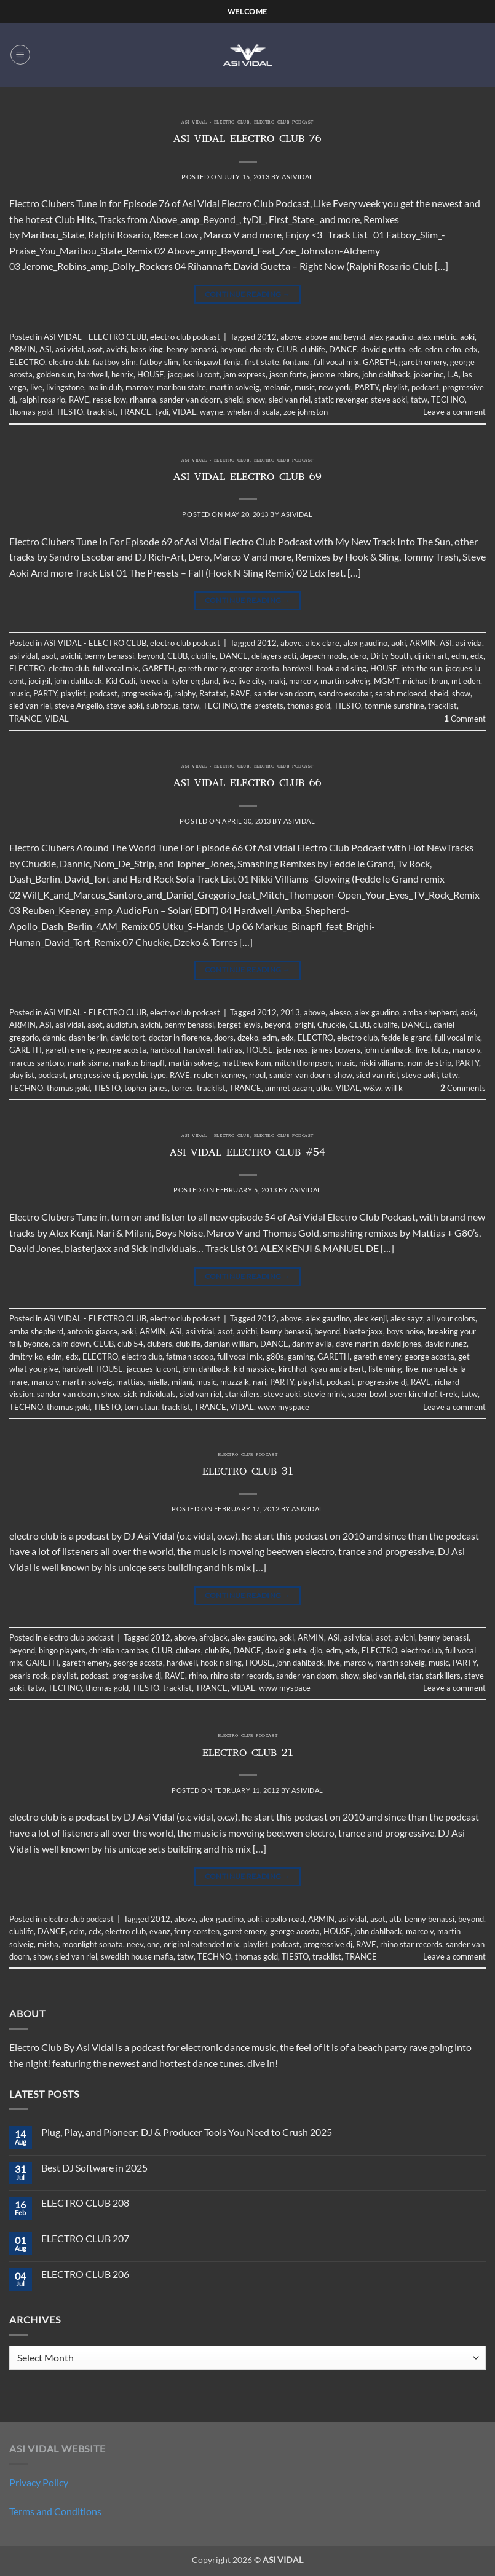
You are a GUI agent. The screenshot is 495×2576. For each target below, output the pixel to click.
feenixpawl (201, 362)
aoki (467, 337)
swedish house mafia (137, 1956)
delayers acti (273, 656)
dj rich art (431, 656)
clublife (313, 349)
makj (276, 681)
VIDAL (184, 412)
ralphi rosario (42, 399)
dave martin (357, 1344)
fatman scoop (189, 1356)
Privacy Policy (38, 2482)
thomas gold (30, 412)
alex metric (436, 337)
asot (95, 349)
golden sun (55, 374)
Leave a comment (454, 412)
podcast (425, 387)
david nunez (446, 1344)
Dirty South (390, 656)
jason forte (288, 374)
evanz (159, 1931)
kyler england (194, 681)
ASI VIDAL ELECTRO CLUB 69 (247, 478)
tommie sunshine (394, 706)
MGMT (386, 681)
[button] (20, 55)
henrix (122, 374)
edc (415, 349)
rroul (257, 1075)
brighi (304, 1025)
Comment (465, 718)
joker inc (428, 374)
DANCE (343, 349)
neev (135, 1944)
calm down (71, 1344)
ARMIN (22, 349)
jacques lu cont (194, 374)
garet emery (244, 1931)
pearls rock (28, 1675)
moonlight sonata (92, 1944)
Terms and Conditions (55, 2511)
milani (182, 1382)
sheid (233, 399)
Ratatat (212, 693)
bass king (146, 349)
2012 (267, 337)
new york (335, 387)
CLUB (287, 349)
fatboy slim (159, 362)
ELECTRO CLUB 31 (247, 1473)
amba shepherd (430, 1012)
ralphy (185, 693)
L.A (453, 374)
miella (157, 1382)
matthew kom (246, 1063)
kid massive (254, 1369)
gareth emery (422, 362)
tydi (161, 412)
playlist (395, 387)
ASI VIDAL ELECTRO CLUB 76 (247, 140)
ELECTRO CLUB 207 (85, 2238)
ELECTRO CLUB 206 (85, 2274)
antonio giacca (92, 1331)
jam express (244, 374)
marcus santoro (36, 1063)
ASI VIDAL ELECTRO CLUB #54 (247, 1154)
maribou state (181, 387)
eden (433, 349)
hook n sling (221, 1663)
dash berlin (88, 1037)
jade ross (292, 1050)
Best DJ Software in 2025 (94, 2167)
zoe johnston (305, 412)
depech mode (323, 656)
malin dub (105, 387)
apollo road (285, 1919)
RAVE (79, 399)
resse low (109, 399)
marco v (139, 387)
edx (471, 349)
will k (394, 1088)
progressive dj (145, 693)
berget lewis (239, 1025)
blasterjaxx (363, 1331)
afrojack (213, 1637)
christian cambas (118, 1650)
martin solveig (234, 387)
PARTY (367, 387)
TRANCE (135, 412)
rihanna (143, 399)
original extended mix (201, 1944)
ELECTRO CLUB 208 (85, 2202)
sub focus (162, 706)
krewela (153, 681)
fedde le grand (406, 1037)
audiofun (121, 1025)
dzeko (247, 1037)
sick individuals (150, 1394)
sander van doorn (190, 399)
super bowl (367, 1394)
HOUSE (150, 374)
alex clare (322, 643)
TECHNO (448, 399)
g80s (275, 1356)
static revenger (340, 399)
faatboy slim (114, 362)
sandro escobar (345, 693)
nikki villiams (381, 1063)
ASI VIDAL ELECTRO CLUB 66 (247, 784)
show (256, 399)
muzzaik (234, 1382)
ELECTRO (27, 362)
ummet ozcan (288, 1088)
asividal (297, 177)
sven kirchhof (413, 1394)
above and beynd (335, 337)
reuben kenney (219, 1075)
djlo (316, 1650)
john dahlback (386, 374)
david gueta (285, 1650)
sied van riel (290, 399)
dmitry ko (26, 1356)
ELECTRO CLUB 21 (247, 1754)
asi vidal (69, 349)
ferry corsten (197, 1931)
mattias (129, 1382)
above (291, 337)
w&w (372, 1088)
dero (358, 656)
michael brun (425, 681)
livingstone (65, 387)
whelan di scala (253, 412)
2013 (290, 1012)
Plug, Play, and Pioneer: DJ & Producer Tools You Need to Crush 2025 (186, 2132)
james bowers (336, 1050)
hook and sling (341, 668)
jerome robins (334, 374)
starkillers (242, 1394)
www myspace (283, 1407)
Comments (463, 1088)
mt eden (465, 681)
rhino (198, 1675)
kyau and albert (337, 1369)
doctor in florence (179, 1037)
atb (395, 1919)
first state (262, 362)
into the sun (421, 668)
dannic (53, 1037)
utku (324, 1088)
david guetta (383, 349)
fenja (232, 362)
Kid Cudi (120, 681)
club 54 (130, 1344)
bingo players (62, 1650)
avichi (116, 349)
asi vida (469, 643)
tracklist (101, 412)
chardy (261, 349)
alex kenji (370, 1318)
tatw (419, 399)
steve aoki (389, 399)
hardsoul (165, 1050)
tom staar (141, 1407)
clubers (159, 1344)
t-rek (448, 1394)
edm (453, 349)
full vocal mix (336, 362)
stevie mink (324, 1394)
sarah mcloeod (400, 693)
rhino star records (241, 1675)
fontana (296, 362)
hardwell (92, 374)
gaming (301, 1356)
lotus (440, 1050)
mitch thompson (303, 1063)
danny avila (312, 1344)
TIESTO (69, 412)
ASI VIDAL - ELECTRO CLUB (215, 122)
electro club (69, 362)
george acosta (254, 668)
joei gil (39, 681)
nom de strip (429, 1063)
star (415, 1675)
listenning (385, 1369)
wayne (211, 412)
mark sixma (88, 1063)
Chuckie (331, 1025)
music (305, 387)
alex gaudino (391, 337)
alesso (340, 1012)
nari (259, 1382)
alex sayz (406, 1318)
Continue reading (248, 294)
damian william (230, 1344)
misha (48, 1944)
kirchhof (292, 1369)
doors (224, 1037)
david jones (401, 1344)
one (153, 1944)
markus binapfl (139, 1063)
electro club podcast (284, 122)
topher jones (146, 1088)
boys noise (405, 1331)
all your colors (451, 1318)
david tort (128, 1037)
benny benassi (191, 349)
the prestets (261, 706)
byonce (36, 1344)
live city (251, 681)
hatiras (230, 1050)
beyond (233, 349)
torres (182, 1088)
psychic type (144, 1075)
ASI (45, 349)
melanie (277, 387)
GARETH (379, 362)
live (36, 387)
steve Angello (79, 706)
